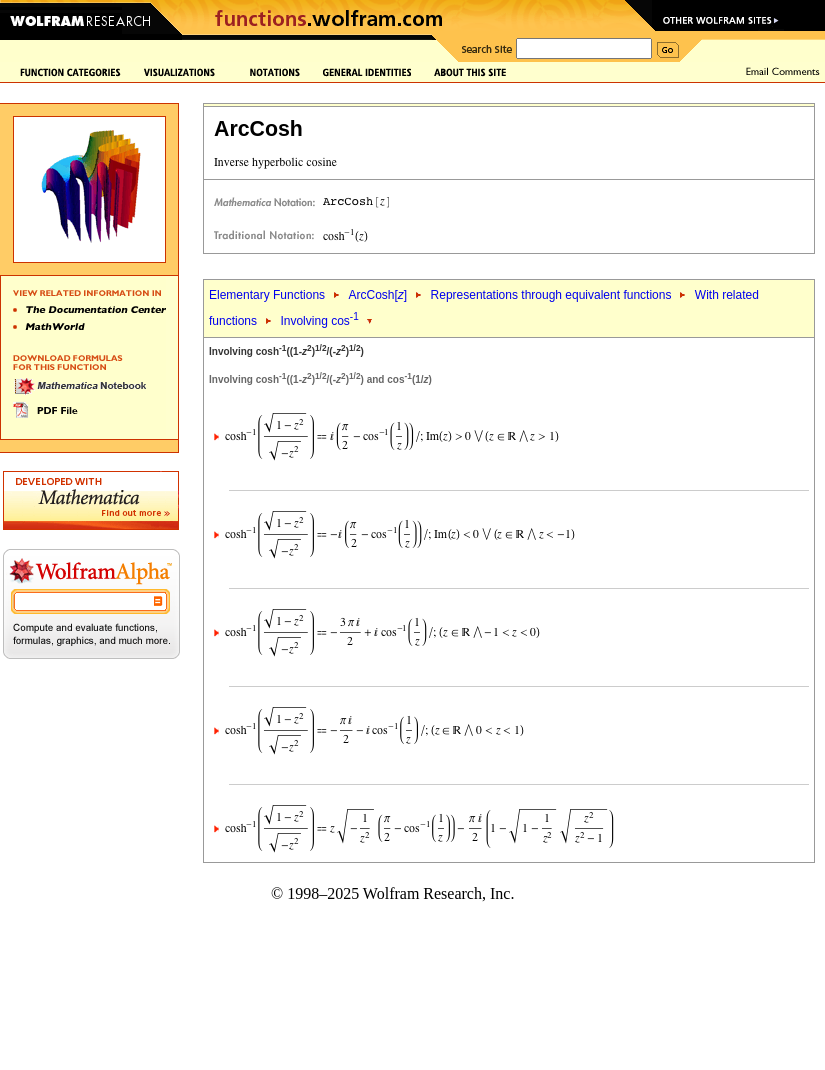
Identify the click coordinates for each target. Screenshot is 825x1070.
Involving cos (319, 321)
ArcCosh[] (377, 295)
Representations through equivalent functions (551, 295)
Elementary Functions (267, 295)
